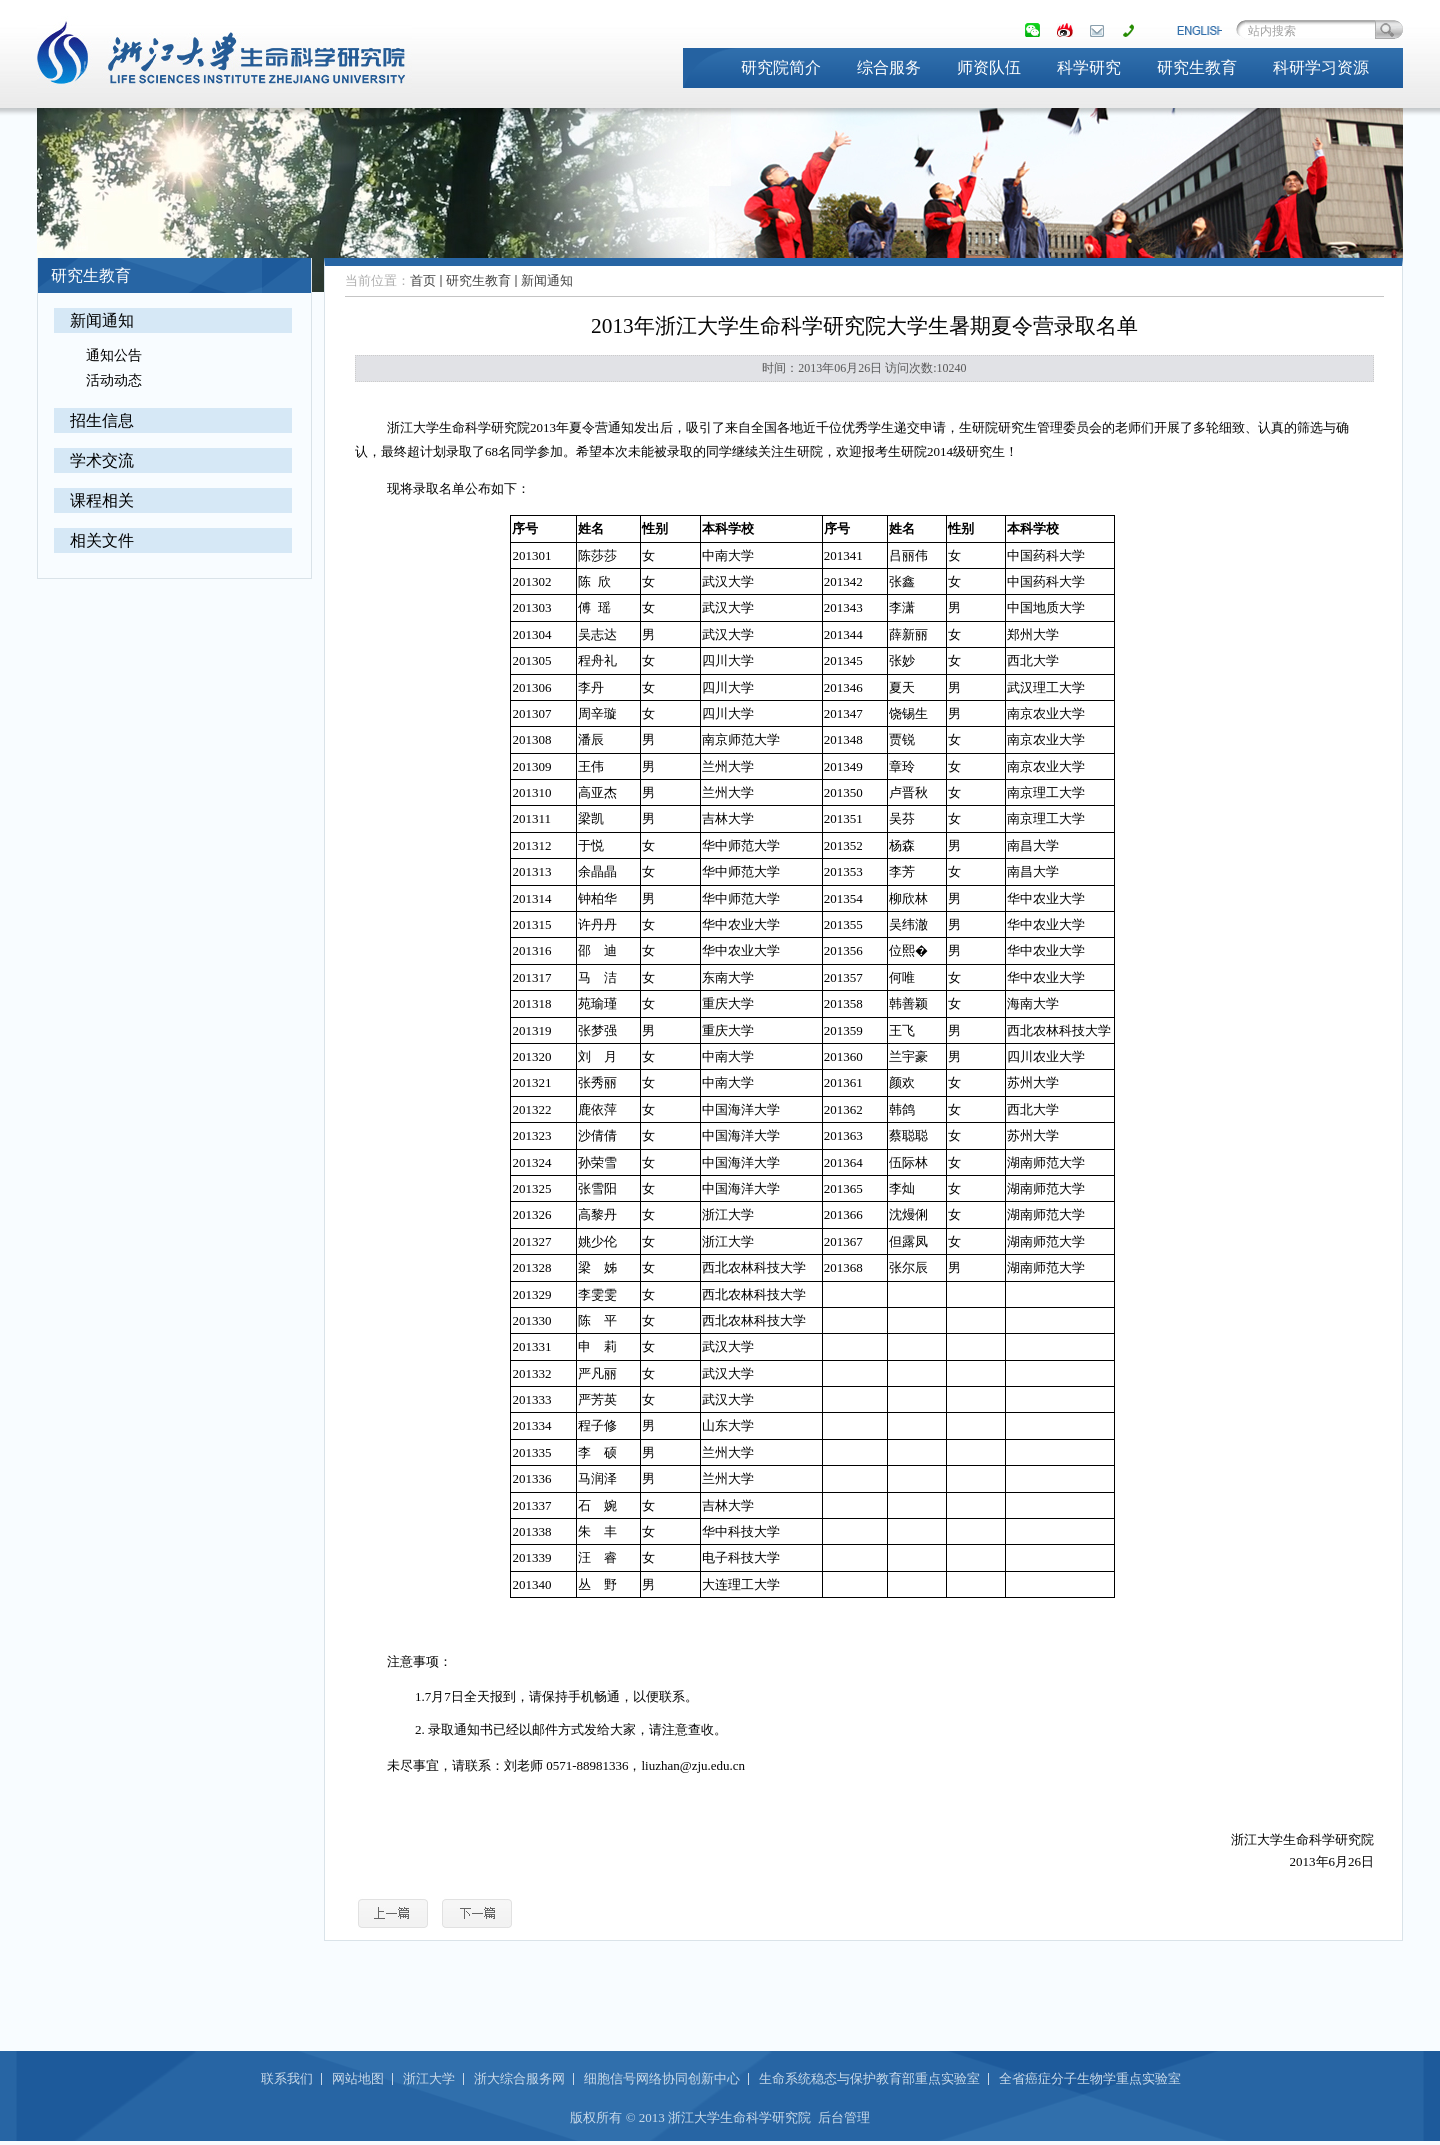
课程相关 (102, 500)
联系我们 (287, 2078)
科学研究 (1089, 67)
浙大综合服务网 (519, 2078)
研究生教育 (1197, 67)
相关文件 (102, 540)
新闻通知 (102, 320)
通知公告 (114, 355)
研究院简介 (781, 67)
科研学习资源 (1321, 67)
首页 (423, 280)
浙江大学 (429, 2078)
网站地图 (358, 2078)
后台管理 (844, 2117)
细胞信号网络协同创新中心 (662, 2078)
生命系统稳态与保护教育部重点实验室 (869, 2078)
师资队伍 (989, 67)
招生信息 (102, 420)
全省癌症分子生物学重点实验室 (1090, 2078)
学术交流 (102, 460)
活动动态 (114, 380)
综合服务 (889, 67)
